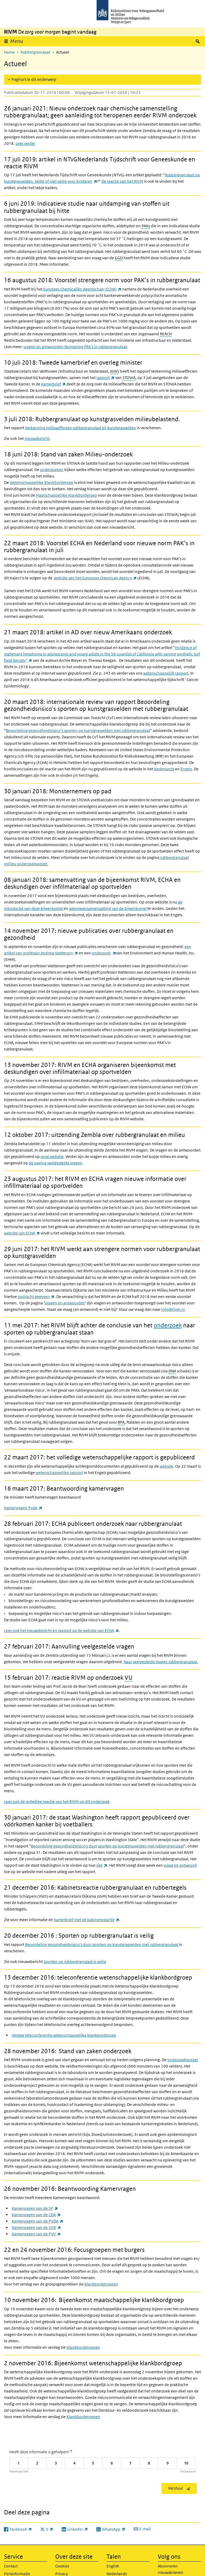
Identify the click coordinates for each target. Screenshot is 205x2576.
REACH (166, 333)
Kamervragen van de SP (35, 2208)
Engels (186, 768)
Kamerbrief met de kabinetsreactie (86, 1919)
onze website (52, 1156)
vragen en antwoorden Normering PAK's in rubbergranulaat (75, 346)
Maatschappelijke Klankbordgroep (66, 495)
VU (129, 1677)
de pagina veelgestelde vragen (55, 1162)
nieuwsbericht (37, 438)
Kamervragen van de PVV (36, 2233)
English (113, 2566)
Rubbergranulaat (35, 52)
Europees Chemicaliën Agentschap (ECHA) (81, 289)
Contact (11, 2566)
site (101, 1865)
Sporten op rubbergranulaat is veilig (75, 1961)
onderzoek (104, 952)
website (166, 1466)
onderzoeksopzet (182, 2059)
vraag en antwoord (180, 1865)
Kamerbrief (53, 384)
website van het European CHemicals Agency (95, 577)
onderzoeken (52, 469)
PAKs (145, 225)
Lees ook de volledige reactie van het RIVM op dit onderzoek (57, 1801)
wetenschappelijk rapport (165, 673)
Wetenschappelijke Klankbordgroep (41, 482)
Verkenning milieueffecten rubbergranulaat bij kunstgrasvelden (80, 427)
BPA (121, 1422)
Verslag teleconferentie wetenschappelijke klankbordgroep (64, 2035)
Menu (16, 41)
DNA (172, 1370)
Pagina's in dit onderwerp (33, 79)
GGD (119, 257)
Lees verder (25, 143)
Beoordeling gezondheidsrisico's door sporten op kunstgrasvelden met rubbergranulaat (107, 1846)
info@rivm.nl (173, 1309)
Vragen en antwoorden (65, 1302)
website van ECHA (22, 1233)
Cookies (62, 2566)
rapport (105, 377)
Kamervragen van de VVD (36, 2227)
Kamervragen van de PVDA (37, 2221)
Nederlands (164, 768)
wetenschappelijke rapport (59, 1472)
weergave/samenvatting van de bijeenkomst (108, 908)
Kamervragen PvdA (23, 1507)
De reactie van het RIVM (122, 181)
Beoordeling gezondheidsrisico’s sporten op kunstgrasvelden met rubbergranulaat (78, 730)
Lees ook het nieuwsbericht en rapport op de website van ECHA (61, 1630)
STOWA (129, 377)
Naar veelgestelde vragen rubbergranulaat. (161, 1661)
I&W (114, 371)
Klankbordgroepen (101, 2284)
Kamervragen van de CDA (36, 2214)
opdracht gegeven (36, 1296)
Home (9, 52)
